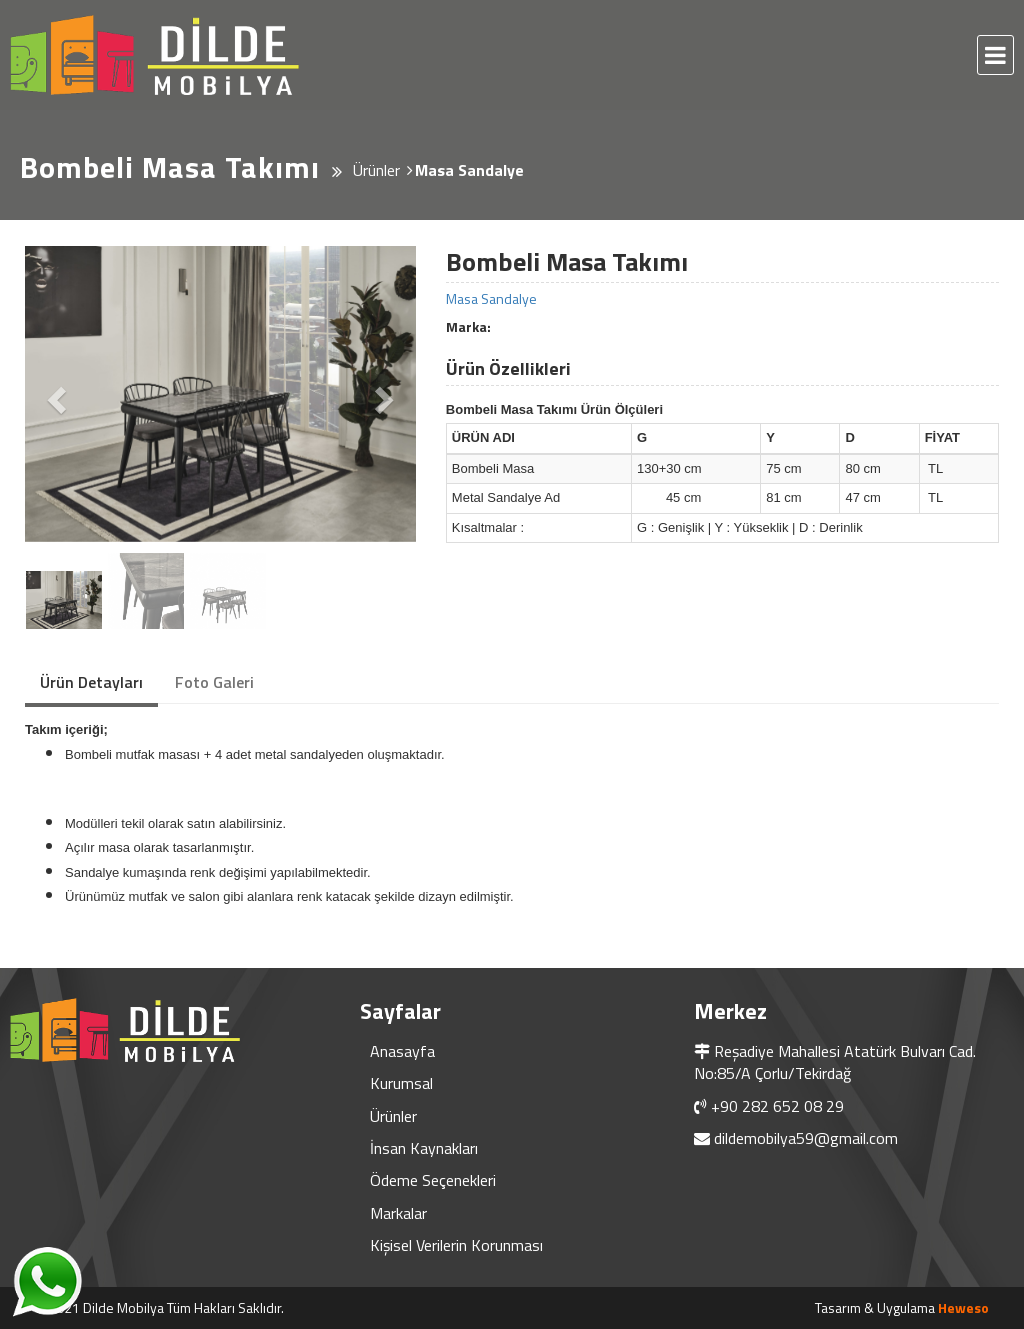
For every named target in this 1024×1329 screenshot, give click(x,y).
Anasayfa (402, 1051)
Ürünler (393, 1116)
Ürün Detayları (91, 682)
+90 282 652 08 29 (777, 1106)
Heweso (963, 1307)
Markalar (398, 1213)
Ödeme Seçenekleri (433, 1180)
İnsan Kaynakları (424, 1148)
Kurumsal (401, 1083)
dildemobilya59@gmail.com (806, 1138)
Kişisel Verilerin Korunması (456, 1245)
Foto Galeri (214, 682)
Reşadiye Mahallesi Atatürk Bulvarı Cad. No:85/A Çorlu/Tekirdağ (835, 1062)
